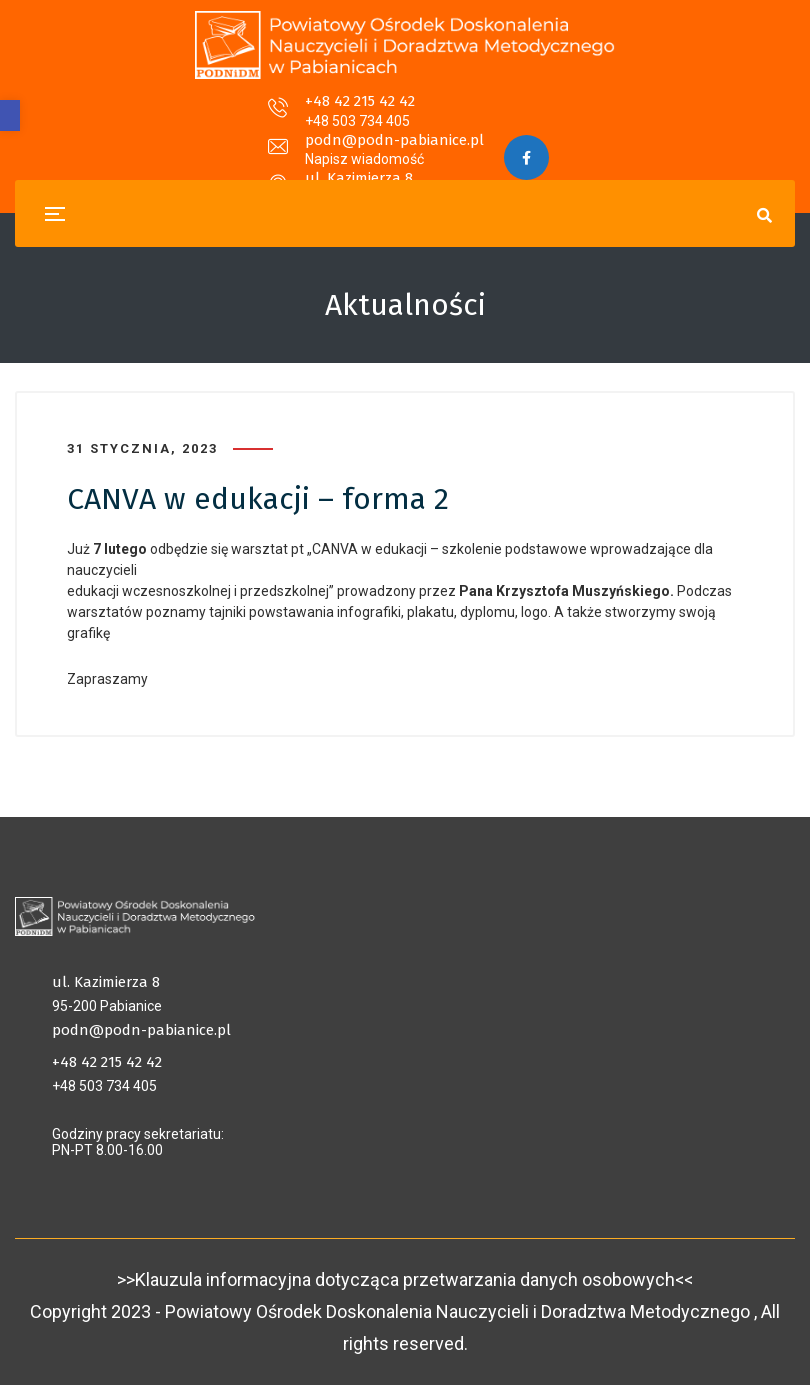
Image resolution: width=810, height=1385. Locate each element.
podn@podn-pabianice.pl (394, 114)
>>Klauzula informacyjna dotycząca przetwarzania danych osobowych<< (405, 1279)
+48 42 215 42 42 (189, 114)
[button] (10, 115)
